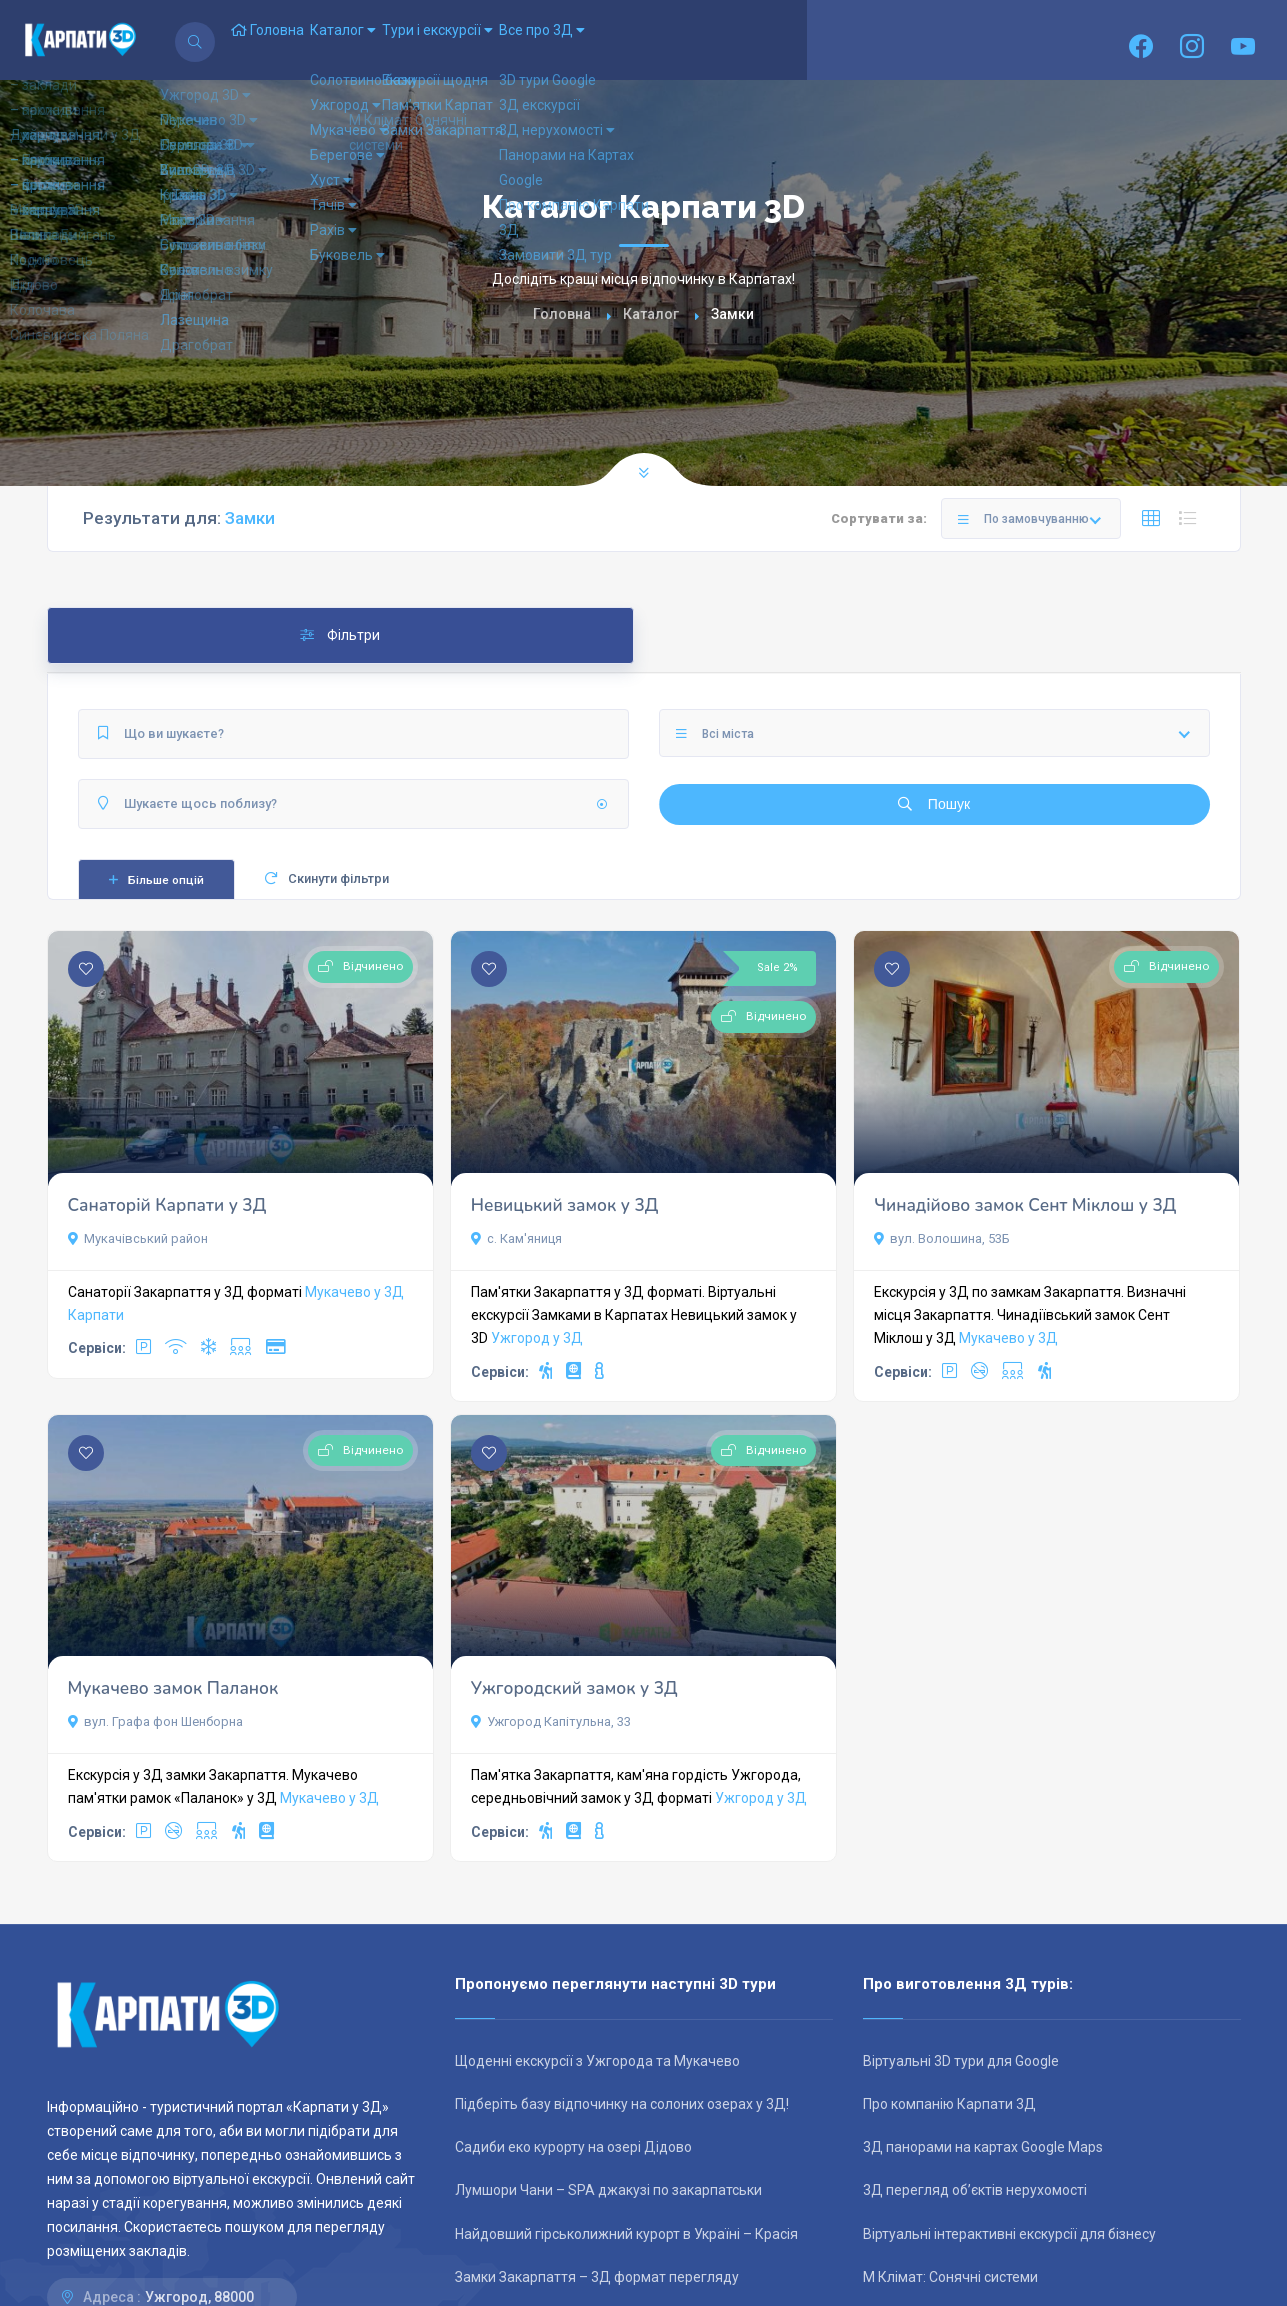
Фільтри (340, 635)
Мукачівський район (138, 1238)
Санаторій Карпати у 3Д (167, 1205)
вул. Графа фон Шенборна (155, 1721)
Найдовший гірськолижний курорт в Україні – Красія (626, 2234)
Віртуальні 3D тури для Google (961, 2061)
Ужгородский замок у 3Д (574, 1688)
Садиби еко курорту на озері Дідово (573, 2147)
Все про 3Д (646, 40)
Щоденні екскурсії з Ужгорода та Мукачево (597, 2061)
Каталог (388, 40)
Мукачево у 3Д (354, 1292)
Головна (282, 40)
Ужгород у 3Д (537, 1338)
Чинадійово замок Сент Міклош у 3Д (1025, 1205)
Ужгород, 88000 (199, 2297)
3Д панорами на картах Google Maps (983, 2147)
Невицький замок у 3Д (565, 1205)
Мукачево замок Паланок (173, 1688)
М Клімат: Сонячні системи (950, 2277)
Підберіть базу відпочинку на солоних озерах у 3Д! (622, 2104)
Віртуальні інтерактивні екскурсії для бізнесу (1009, 2234)
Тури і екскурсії (513, 40)
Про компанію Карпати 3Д (949, 2104)
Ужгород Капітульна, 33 (551, 1721)
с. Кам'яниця (516, 1238)
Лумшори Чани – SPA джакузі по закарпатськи (608, 2190)
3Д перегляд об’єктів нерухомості (975, 2190)
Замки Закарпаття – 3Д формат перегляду (597, 2277)
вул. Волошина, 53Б (942, 1238)
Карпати (96, 1315)
